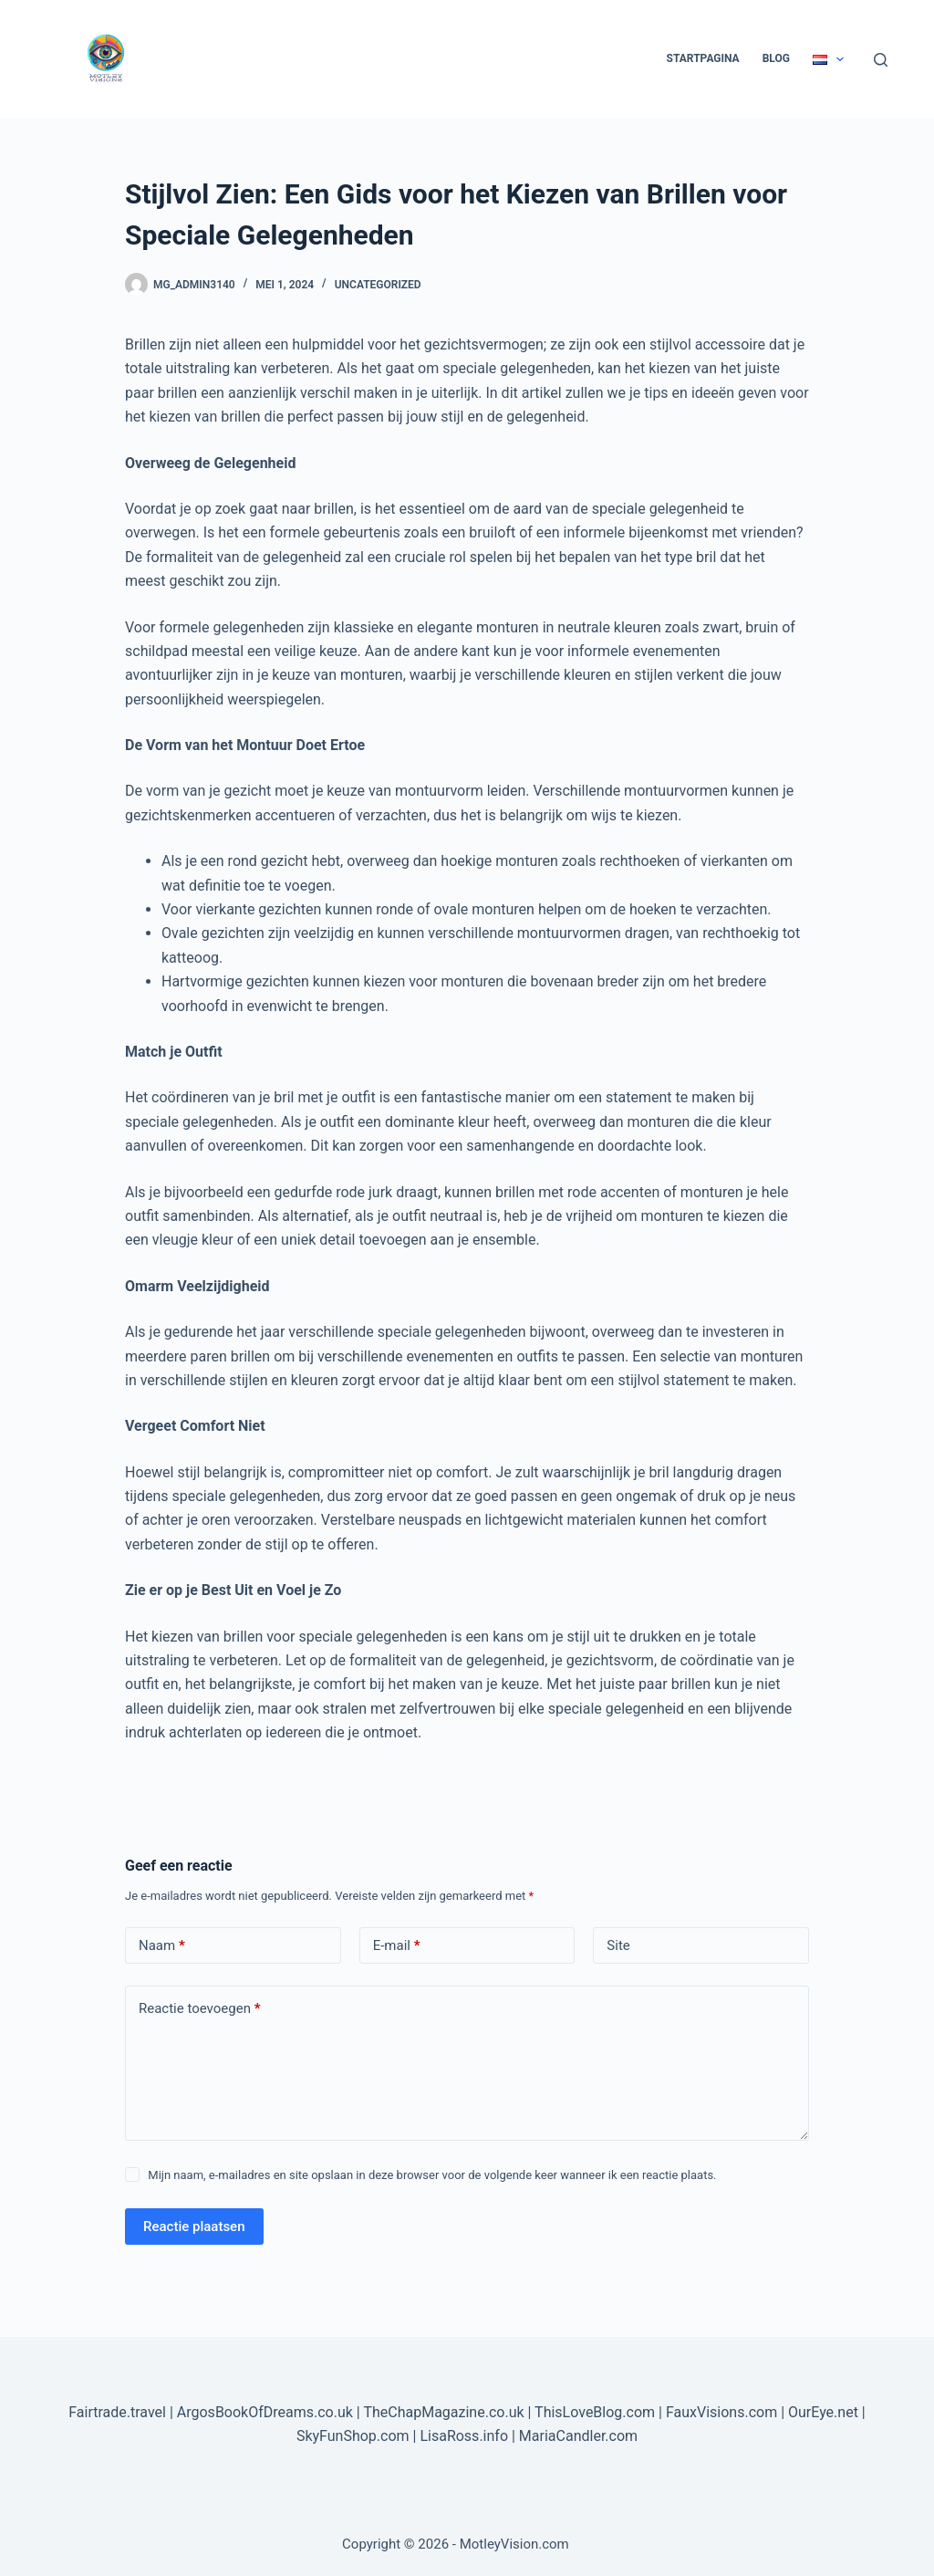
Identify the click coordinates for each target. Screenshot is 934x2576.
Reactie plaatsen (194, 2226)
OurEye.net (823, 2412)
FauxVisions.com (721, 2412)
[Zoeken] (880, 60)
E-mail (396, 1946)
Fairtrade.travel (117, 2412)
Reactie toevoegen (199, 2008)
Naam (162, 1946)
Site (618, 1945)
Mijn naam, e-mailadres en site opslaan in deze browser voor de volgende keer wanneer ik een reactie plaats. (432, 2175)
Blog (776, 58)
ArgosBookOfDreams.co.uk (265, 2412)
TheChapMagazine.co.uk (443, 2412)
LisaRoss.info (464, 2436)
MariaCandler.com (578, 2436)
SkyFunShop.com (353, 2436)
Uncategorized (378, 284)
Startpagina (703, 58)
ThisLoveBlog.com (594, 2412)
